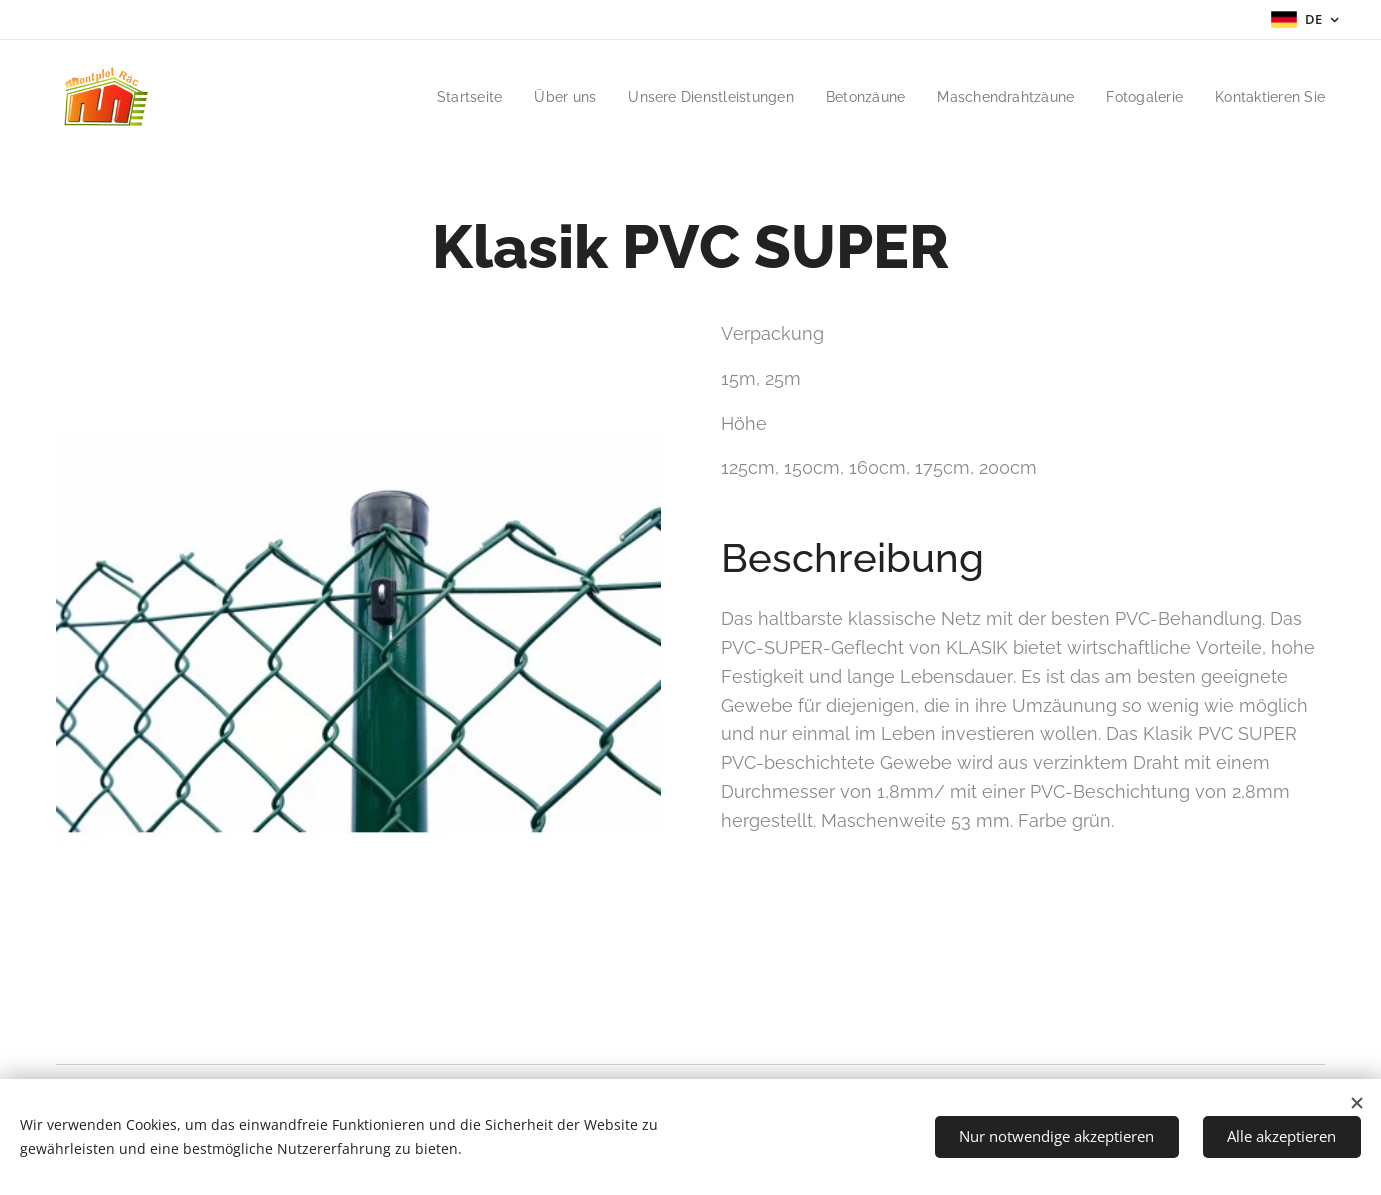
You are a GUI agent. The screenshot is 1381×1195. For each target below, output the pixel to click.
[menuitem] (433, 97)
